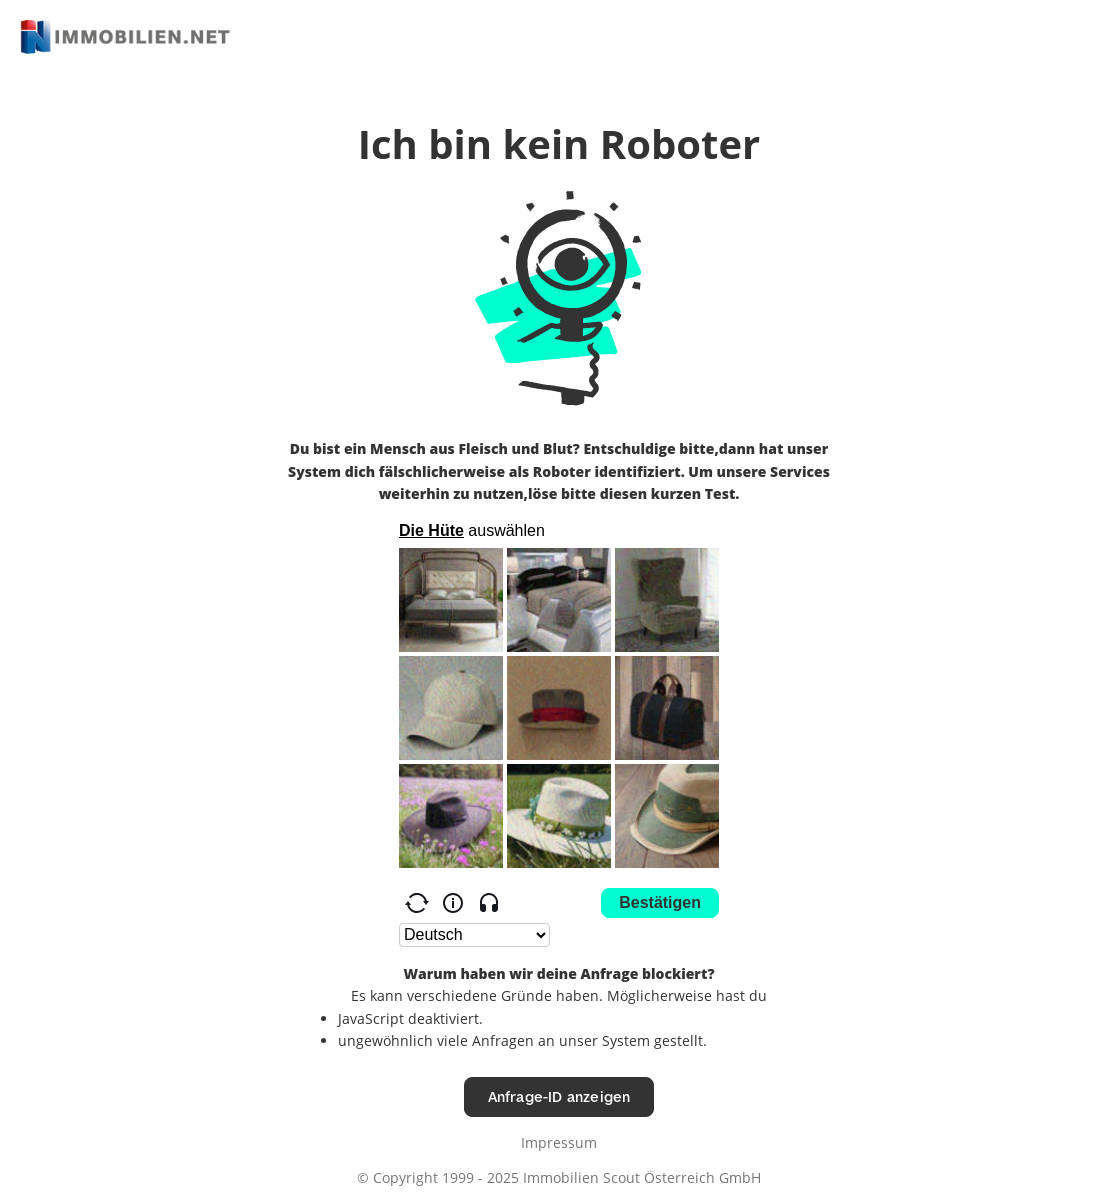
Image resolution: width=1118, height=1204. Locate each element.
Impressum (559, 1142)
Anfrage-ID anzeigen (559, 1096)
